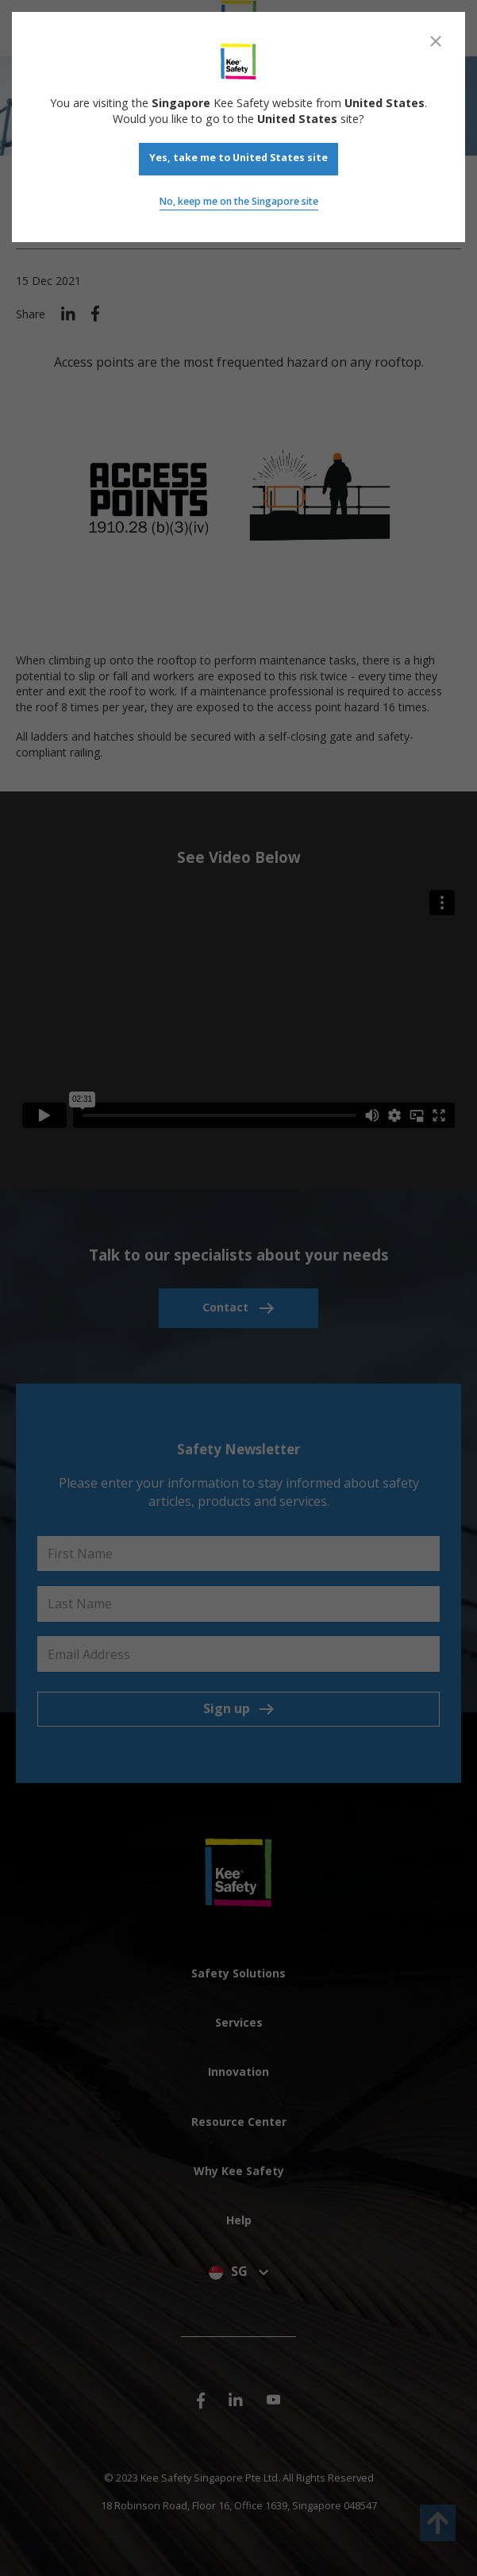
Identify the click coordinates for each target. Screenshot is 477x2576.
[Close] (435, 41)
